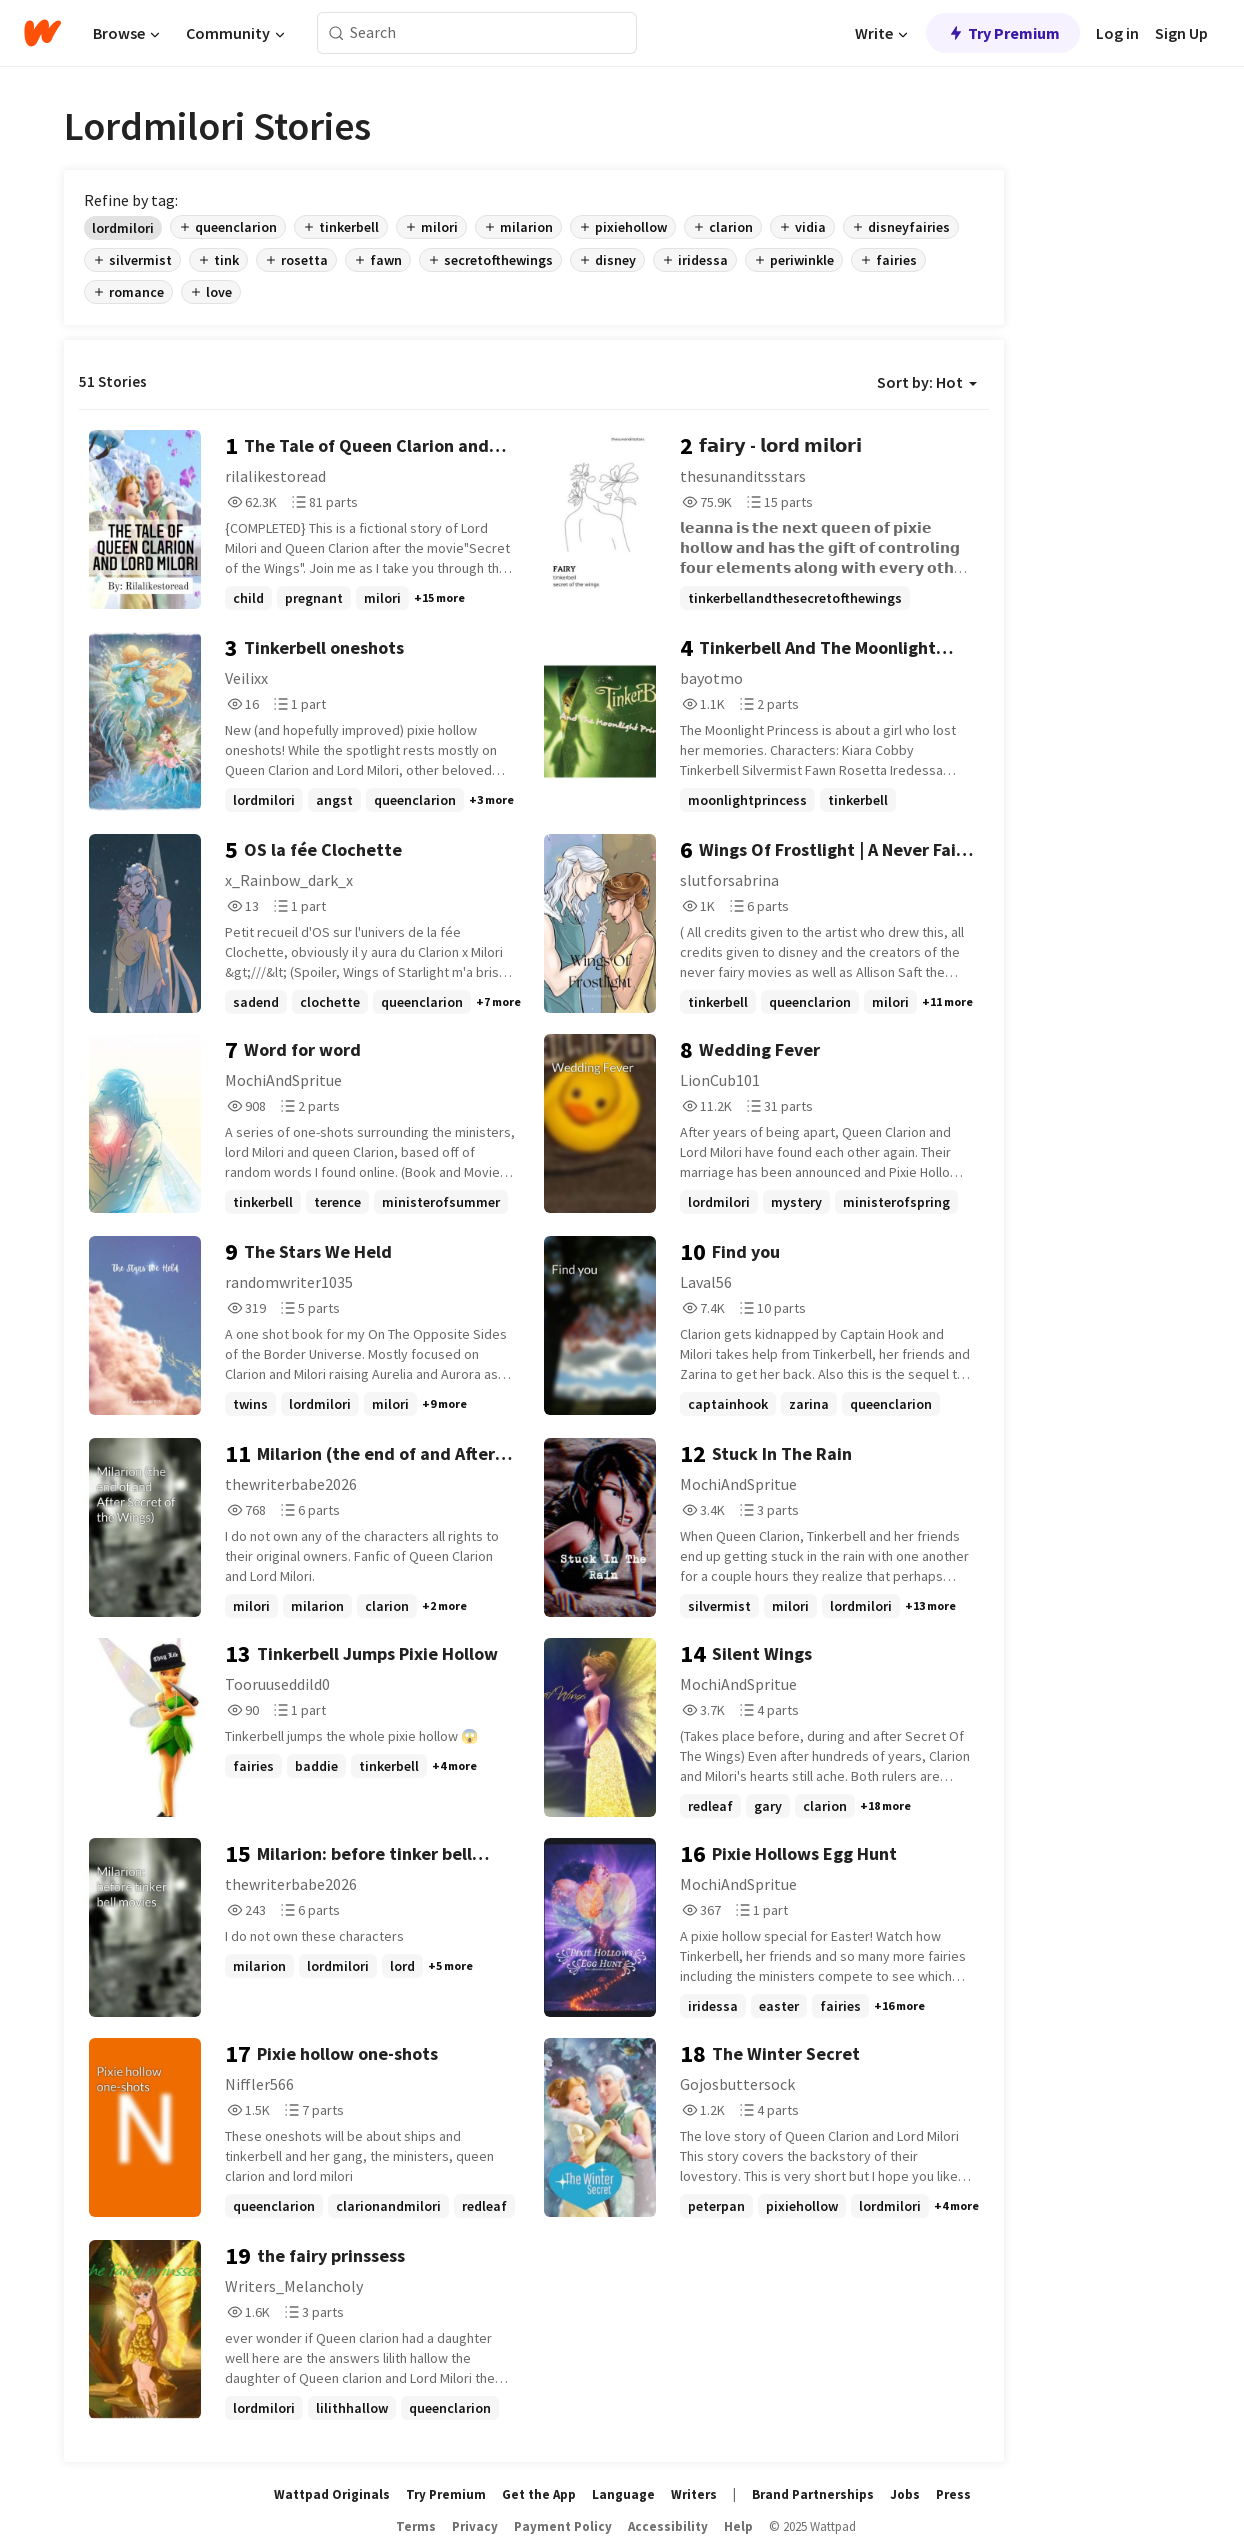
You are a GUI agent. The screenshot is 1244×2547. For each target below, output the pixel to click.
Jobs (905, 2494)
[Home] (42, 33)
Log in (1117, 33)
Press (953, 2494)
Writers (694, 2494)
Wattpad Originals (332, 2494)
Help (738, 2526)
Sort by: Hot (927, 382)
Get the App (539, 2494)
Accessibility (668, 2526)
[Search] (336, 33)
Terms (416, 2526)
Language (623, 2494)
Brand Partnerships (813, 2494)
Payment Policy (563, 2526)
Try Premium (1003, 33)
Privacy (475, 2526)
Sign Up (1181, 33)
